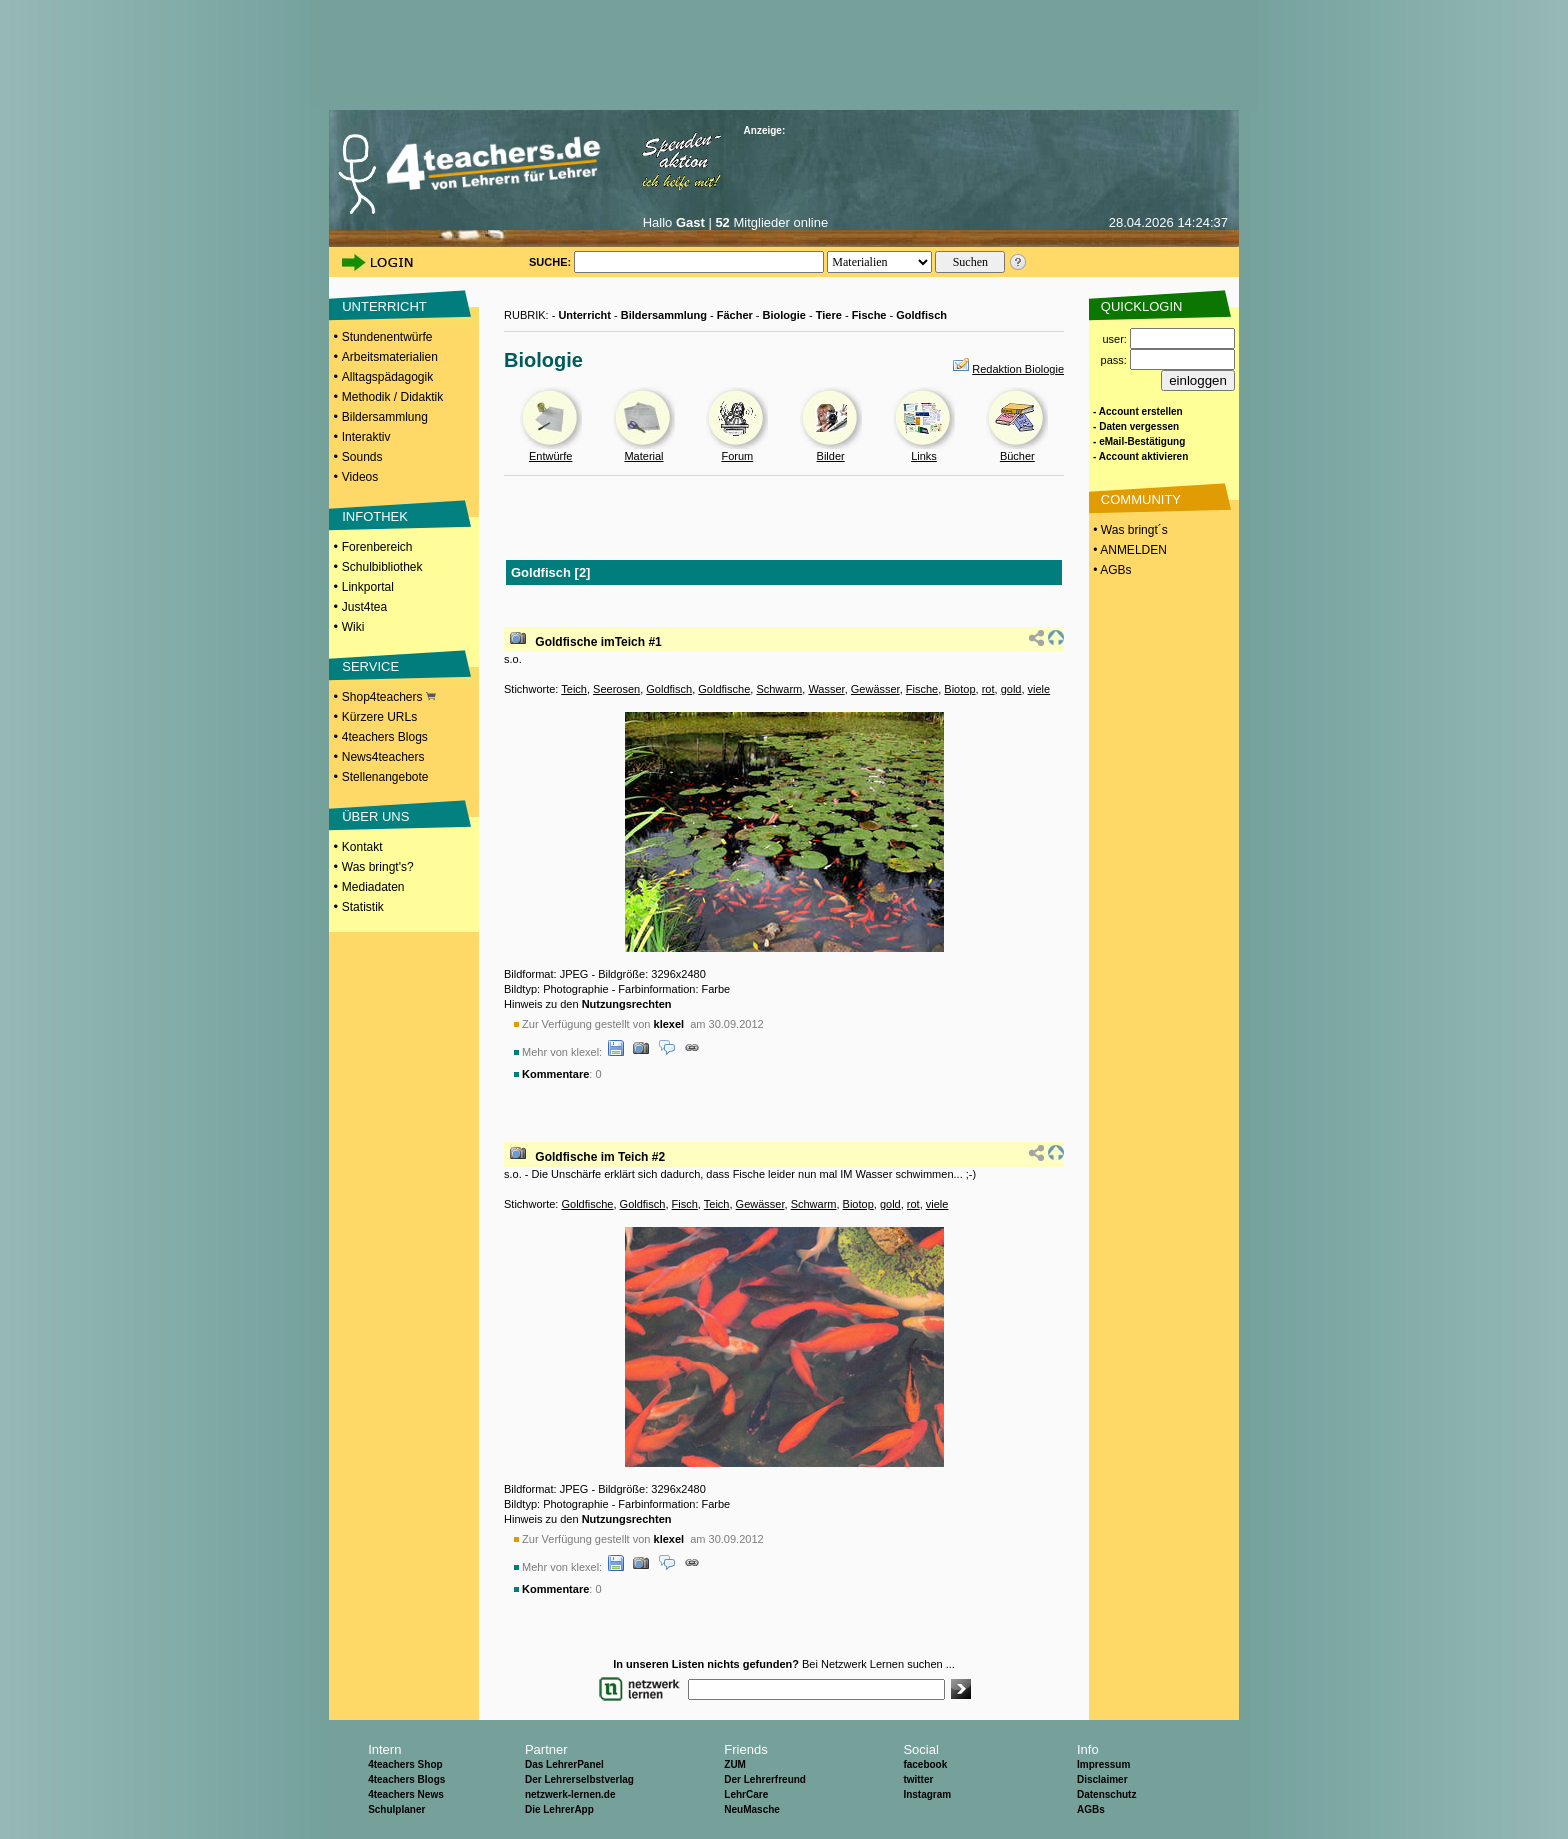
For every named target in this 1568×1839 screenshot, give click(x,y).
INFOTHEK (375, 516)
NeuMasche (752, 1809)
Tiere (829, 315)
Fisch (685, 1204)
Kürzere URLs (379, 717)
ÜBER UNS (375, 816)
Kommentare (555, 1074)
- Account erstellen (1138, 411)
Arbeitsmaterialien (390, 357)
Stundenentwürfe (387, 337)
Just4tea (364, 607)
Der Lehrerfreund (765, 1779)
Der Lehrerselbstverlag (579, 1779)
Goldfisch (921, 315)
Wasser (826, 689)
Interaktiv (366, 437)
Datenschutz (1106, 1794)
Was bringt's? (378, 867)
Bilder (831, 456)
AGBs (1091, 1809)
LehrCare (746, 1794)
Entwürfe (550, 456)
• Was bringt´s (1129, 530)
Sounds (362, 457)
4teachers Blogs (385, 737)
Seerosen (616, 689)
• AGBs (1111, 570)
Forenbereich (377, 547)
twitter (918, 1779)
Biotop (959, 689)
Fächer (735, 315)
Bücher (1017, 456)
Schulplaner (396, 1809)
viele (1039, 689)
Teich (574, 689)
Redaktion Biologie (1018, 369)
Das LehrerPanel (564, 1764)
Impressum (1103, 1764)
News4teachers (383, 757)
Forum (737, 456)
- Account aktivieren (1140, 456)
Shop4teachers (389, 697)
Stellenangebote (385, 777)
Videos (360, 477)
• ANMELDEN (1128, 550)
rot (988, 689)
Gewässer (875, 689)
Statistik (363, 907)
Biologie (784, 315)
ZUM (735, 1764)
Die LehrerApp (559, 1809)
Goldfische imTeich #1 (598, 642)
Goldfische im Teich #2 (600, 1157)
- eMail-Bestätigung (1139, 441)
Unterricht (584, 315)
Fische (869, 315)
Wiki (353, 627)
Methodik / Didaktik (392, 397)
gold (1011, 689)
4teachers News (406, 1794)
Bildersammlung (385, 417)
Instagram (927, 1794)
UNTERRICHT (384, 306)
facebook (925, 1764)
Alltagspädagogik (387, 377)
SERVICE (370, 666)
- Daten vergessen (1136, 426)
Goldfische (724, 689)
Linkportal (368, 587)
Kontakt (362, 847)
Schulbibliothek (382, 567)
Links (924, 456)
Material (643, 456)
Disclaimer (1102, 1779)
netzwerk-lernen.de (570, 1794)
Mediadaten (373, 887)
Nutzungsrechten (627, 1004)
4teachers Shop (405, 1764)
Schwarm (779, 689)
